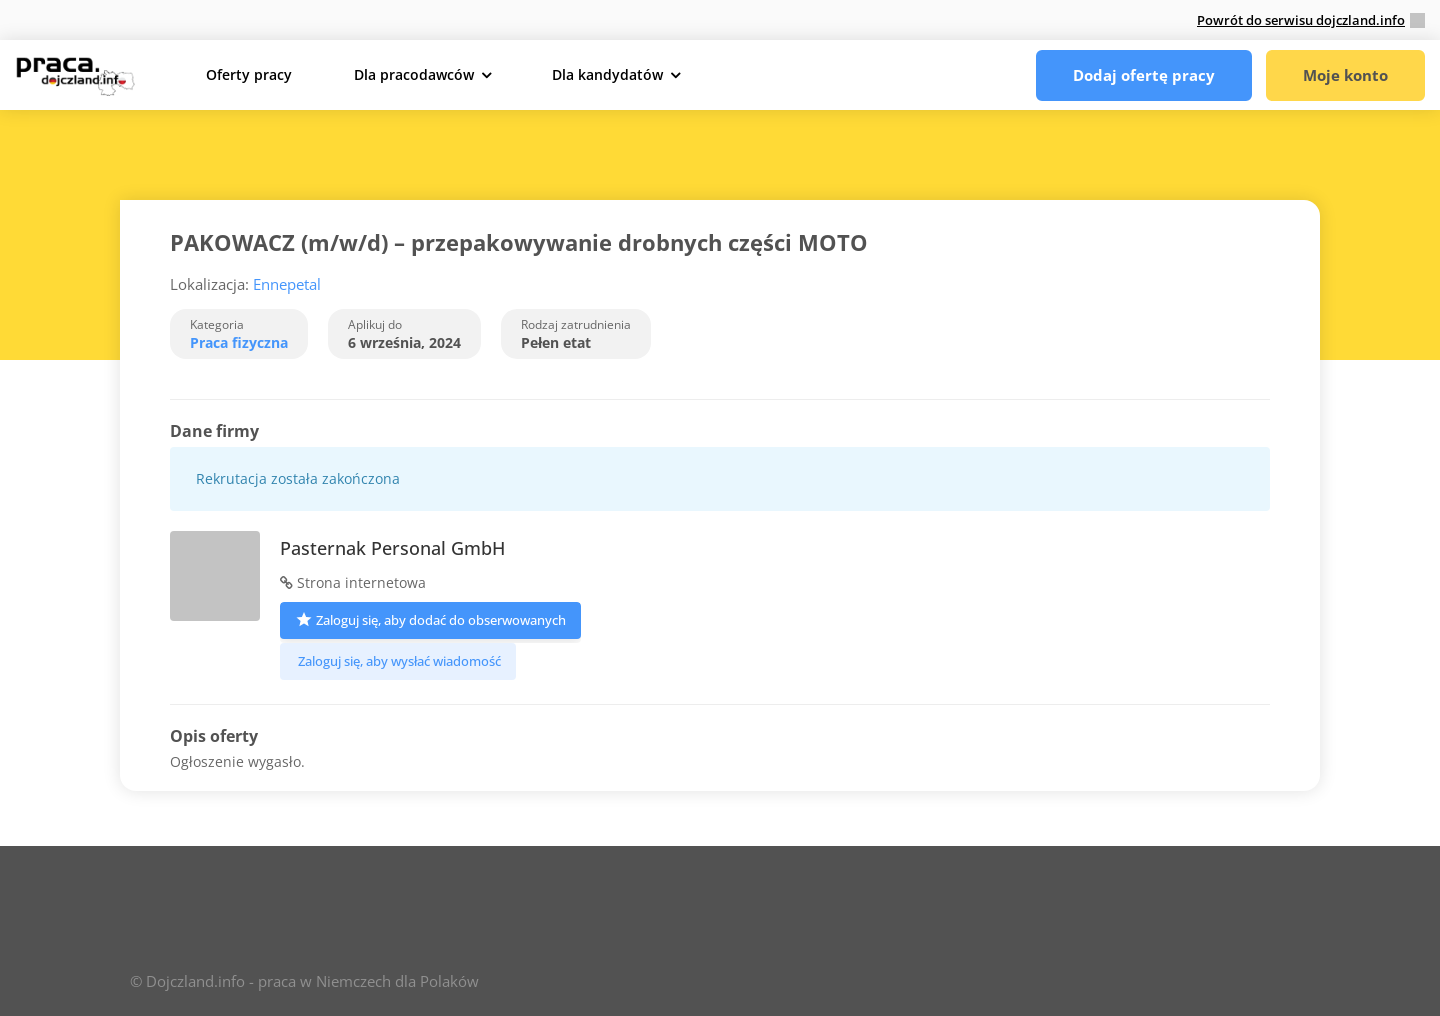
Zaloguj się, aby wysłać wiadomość (398, 661)
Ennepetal (287, 284)
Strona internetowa (353, 582)
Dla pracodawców (414, 74)
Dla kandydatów (607, 74)
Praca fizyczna (239, 342)
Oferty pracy (249, 74)
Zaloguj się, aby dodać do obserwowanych (430, 618)
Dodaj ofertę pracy (1144, 75)
